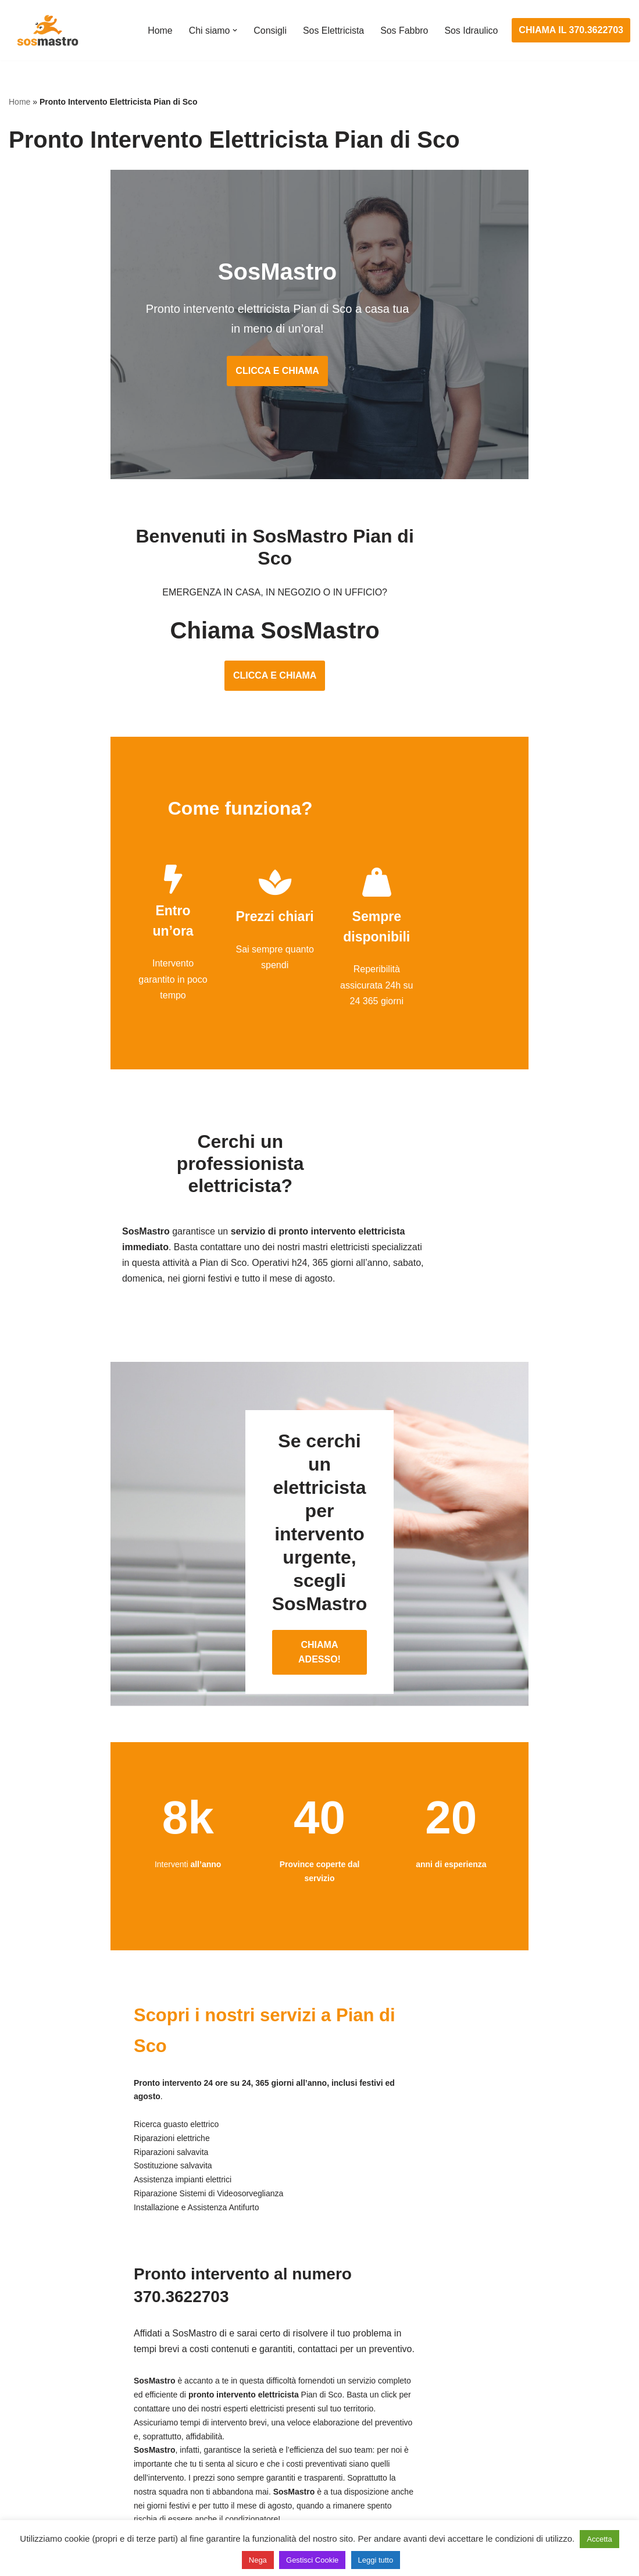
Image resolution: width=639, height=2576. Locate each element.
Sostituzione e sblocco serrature (75, 2509)
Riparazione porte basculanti (68, 2444)
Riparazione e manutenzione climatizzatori (522, 2444)
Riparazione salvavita (266, 2444)
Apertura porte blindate (56, 2379)
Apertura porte (38, 2357)
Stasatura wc (461, 2509)
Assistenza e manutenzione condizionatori (522, 2357)
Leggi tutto (376, 2560)
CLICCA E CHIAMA (319, 375)
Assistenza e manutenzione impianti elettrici (312, 2357)
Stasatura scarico (471, 2487)
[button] (233, 30)
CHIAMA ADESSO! (319, 1509)
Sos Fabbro (404, 30)
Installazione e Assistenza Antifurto (293, 2379)
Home (159, 30)
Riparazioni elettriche (265, 2422)
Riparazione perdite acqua (489, 2465)
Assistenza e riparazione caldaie (501, 2379)
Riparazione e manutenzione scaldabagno (522, 2422)
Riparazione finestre (50, 2422)
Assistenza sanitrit (472, 2401)
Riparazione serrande (53, 2465)
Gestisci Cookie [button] (312, 2560)
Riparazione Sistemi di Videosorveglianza (307, 2465)
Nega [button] (258, 2560)
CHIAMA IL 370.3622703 (571, 30)
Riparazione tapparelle (55, 2487)
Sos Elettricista (332, 30)
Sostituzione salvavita (266, 2487)
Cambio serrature (45, 2401)
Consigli (268, 30)
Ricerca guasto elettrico (270, 2401)
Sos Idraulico (471, 30)
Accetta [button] (599, 2539)
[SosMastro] (46, 30)
